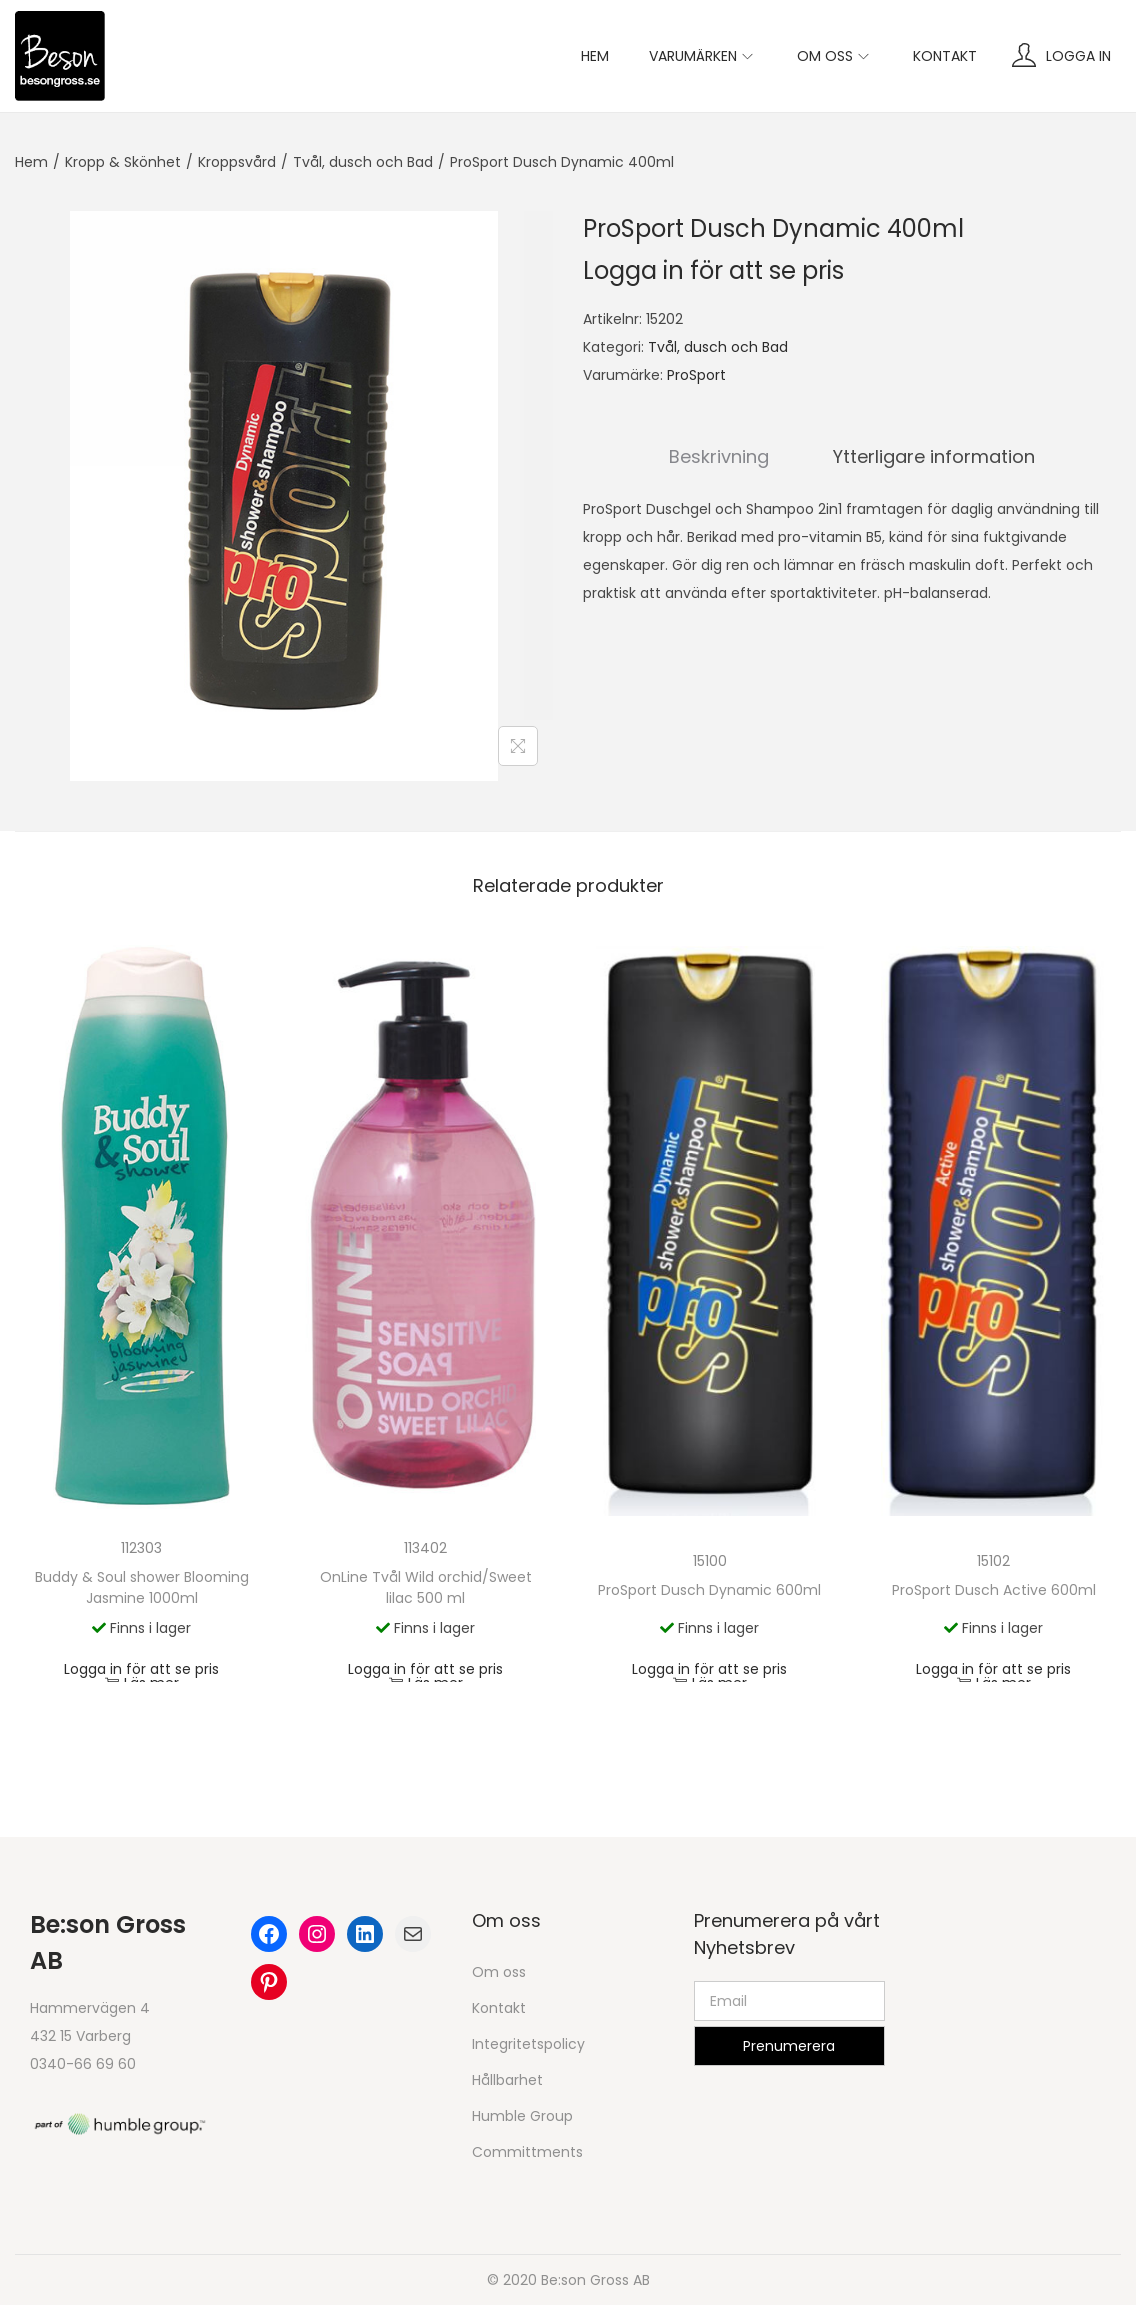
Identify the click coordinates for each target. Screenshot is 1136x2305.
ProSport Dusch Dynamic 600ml (709, 1590)
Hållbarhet (507, 2080)
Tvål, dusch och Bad (363, 162)
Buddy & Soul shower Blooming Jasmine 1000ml (142, 1587)
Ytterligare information (934, 456)
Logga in (1078, 56)
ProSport (696, 375)
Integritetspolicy (528, 2044)
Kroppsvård (237, 162)
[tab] (719, 457)
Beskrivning (719, 456)
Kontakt (499, 2008)
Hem (31, 162)
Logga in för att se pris (713, 270)
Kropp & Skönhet (123, 162)
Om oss (499, 1972)
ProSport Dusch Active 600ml (994, 1590)
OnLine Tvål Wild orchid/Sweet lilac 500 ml (426, 1587)
